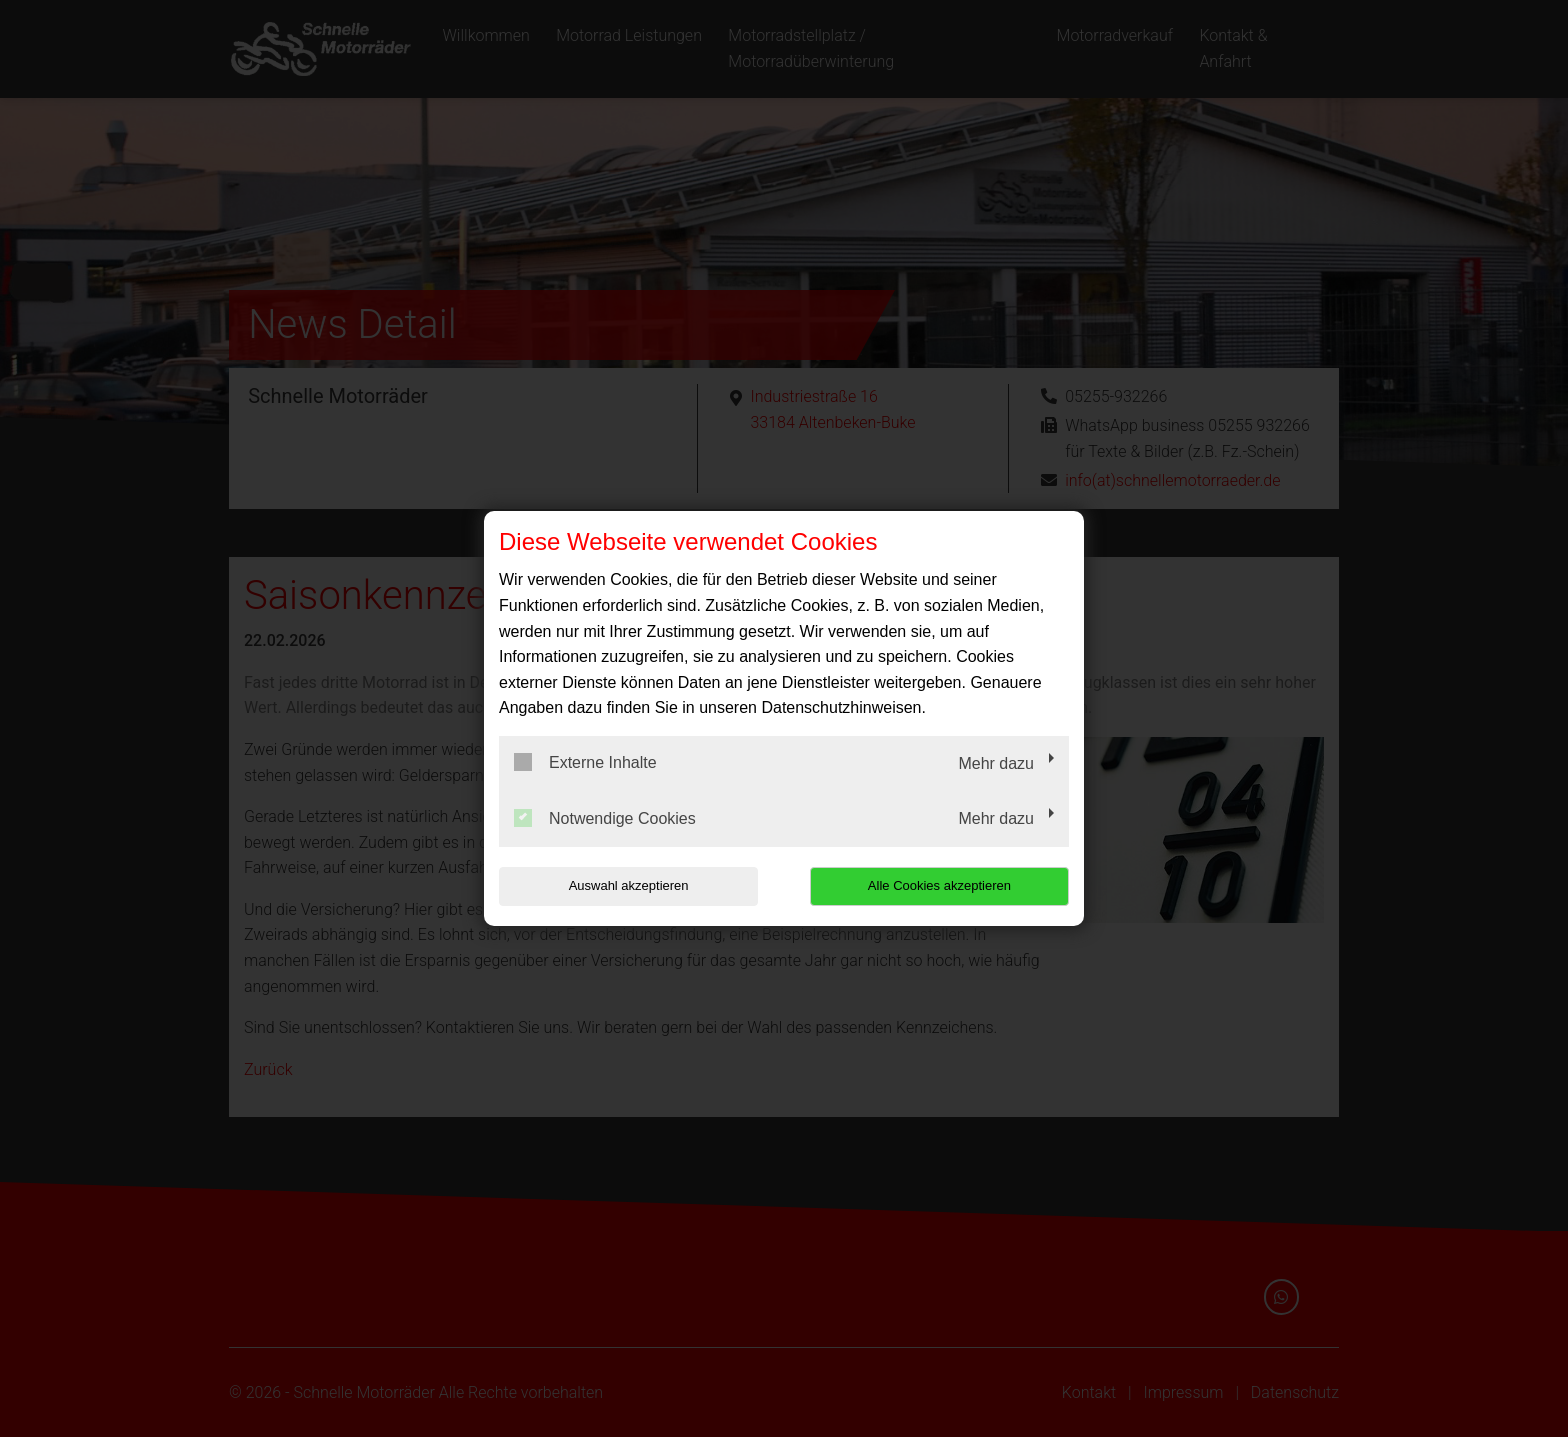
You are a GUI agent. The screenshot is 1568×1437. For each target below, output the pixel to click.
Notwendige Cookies (605, 818)
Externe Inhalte (585, 762)
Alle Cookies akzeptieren (940, 885)
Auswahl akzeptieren (627, 885)
